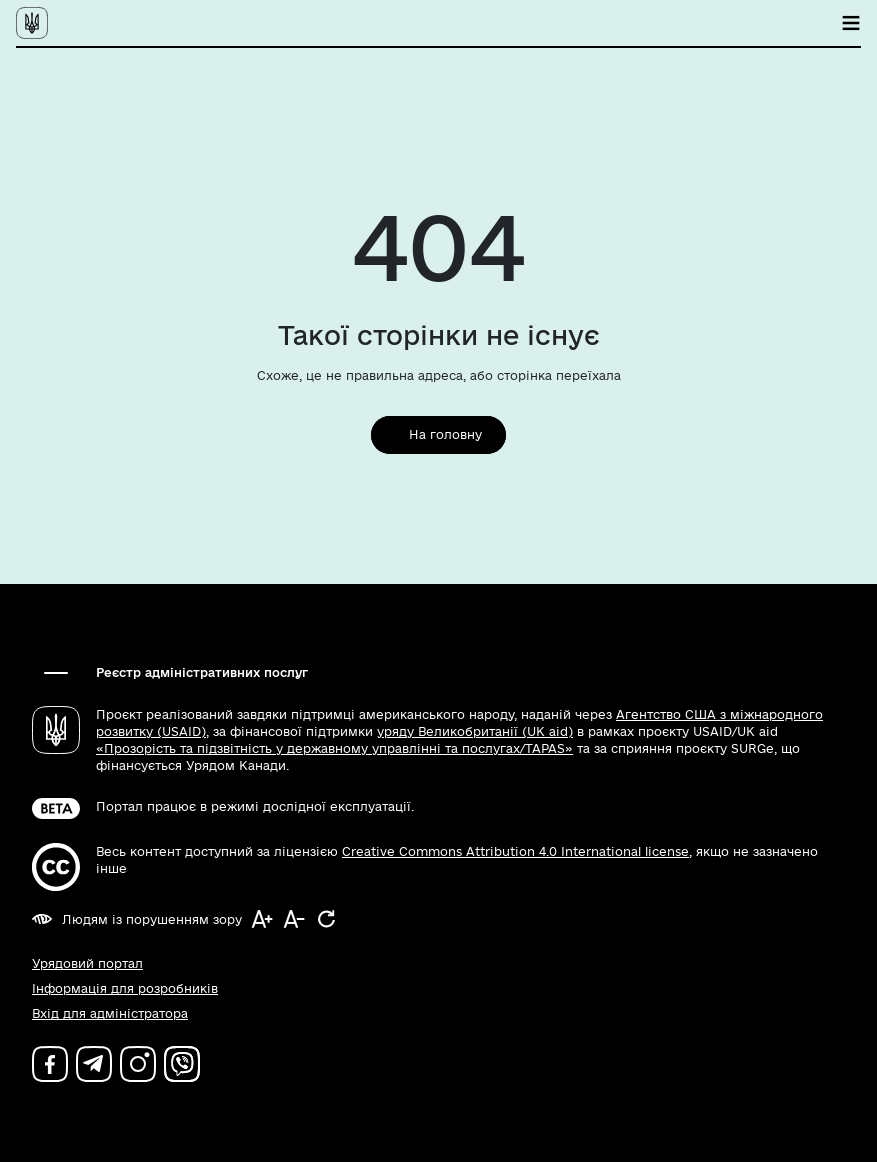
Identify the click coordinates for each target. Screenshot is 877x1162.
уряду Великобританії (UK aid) (475, 731)
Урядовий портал (87, 963)
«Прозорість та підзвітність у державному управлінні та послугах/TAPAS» (334, 748)
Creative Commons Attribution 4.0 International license (515, 851)
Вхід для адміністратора (110, 1013)
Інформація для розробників (125, 988)
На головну (445, 434)
